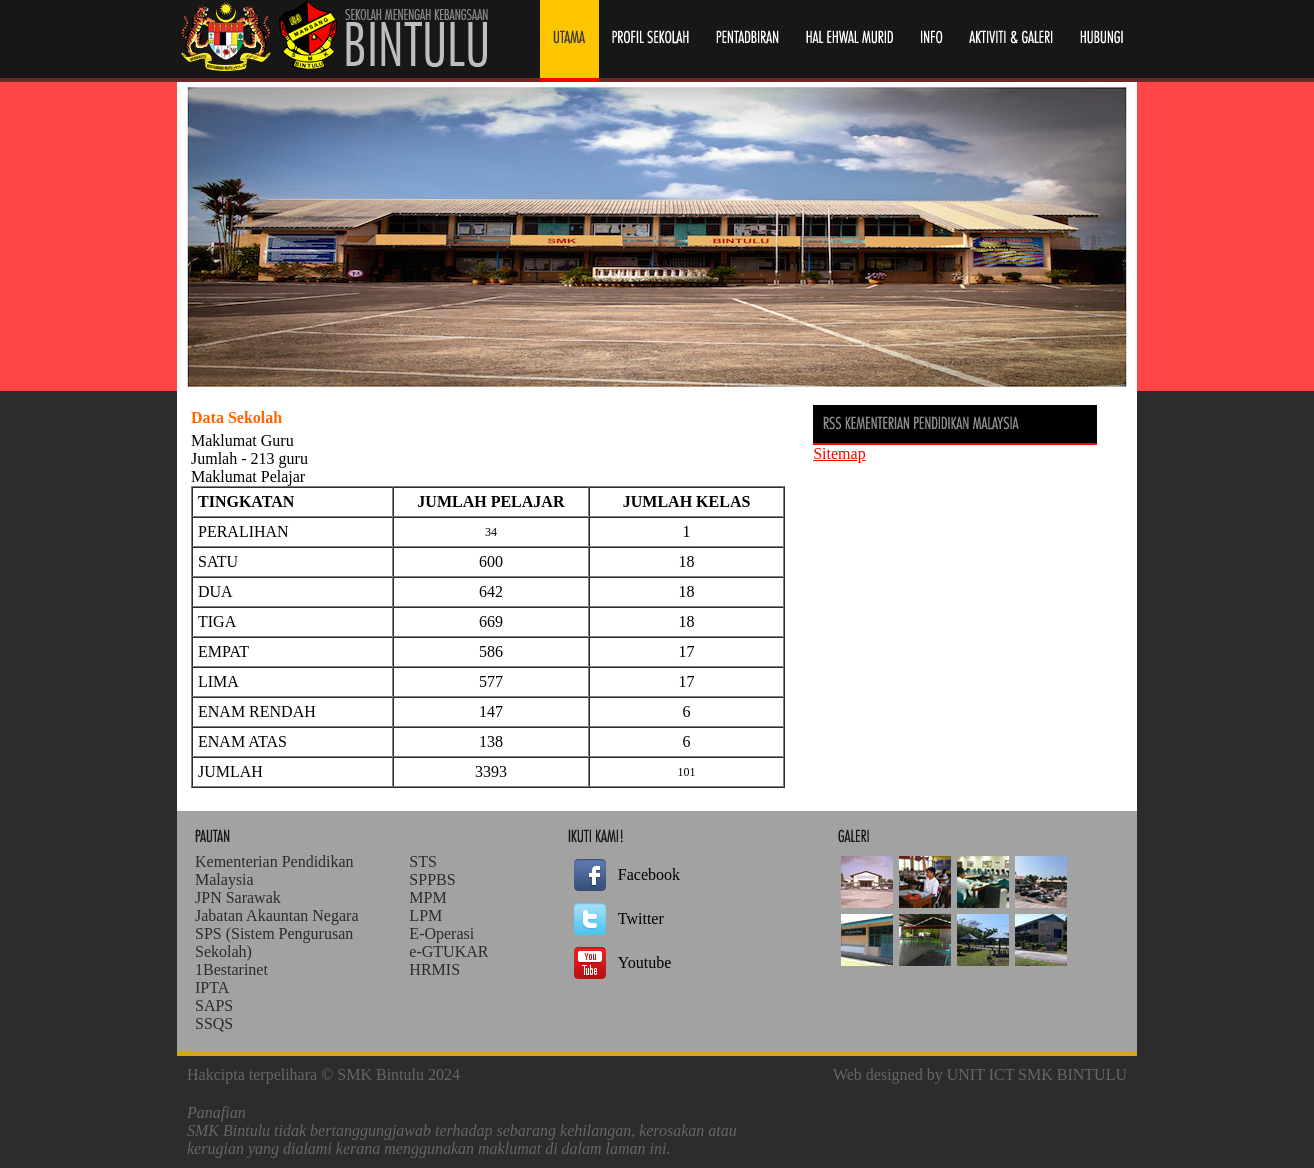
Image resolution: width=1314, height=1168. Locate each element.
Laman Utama (569, 41)
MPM (427, 897)
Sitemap (839, 453)
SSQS (214, 1023)
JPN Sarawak (238, 897)
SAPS (214, 1005)
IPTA (212, 987)
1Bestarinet (231, 969)
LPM (425, 915)
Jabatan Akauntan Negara (276, 915)
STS (423, 861)
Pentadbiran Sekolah (748, 41)
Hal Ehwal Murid (849, 41)
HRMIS (434, 969)
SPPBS (432, 879)
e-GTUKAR (448, 951)
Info (930, 41)
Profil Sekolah (651, 41)
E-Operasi (441, 933)
